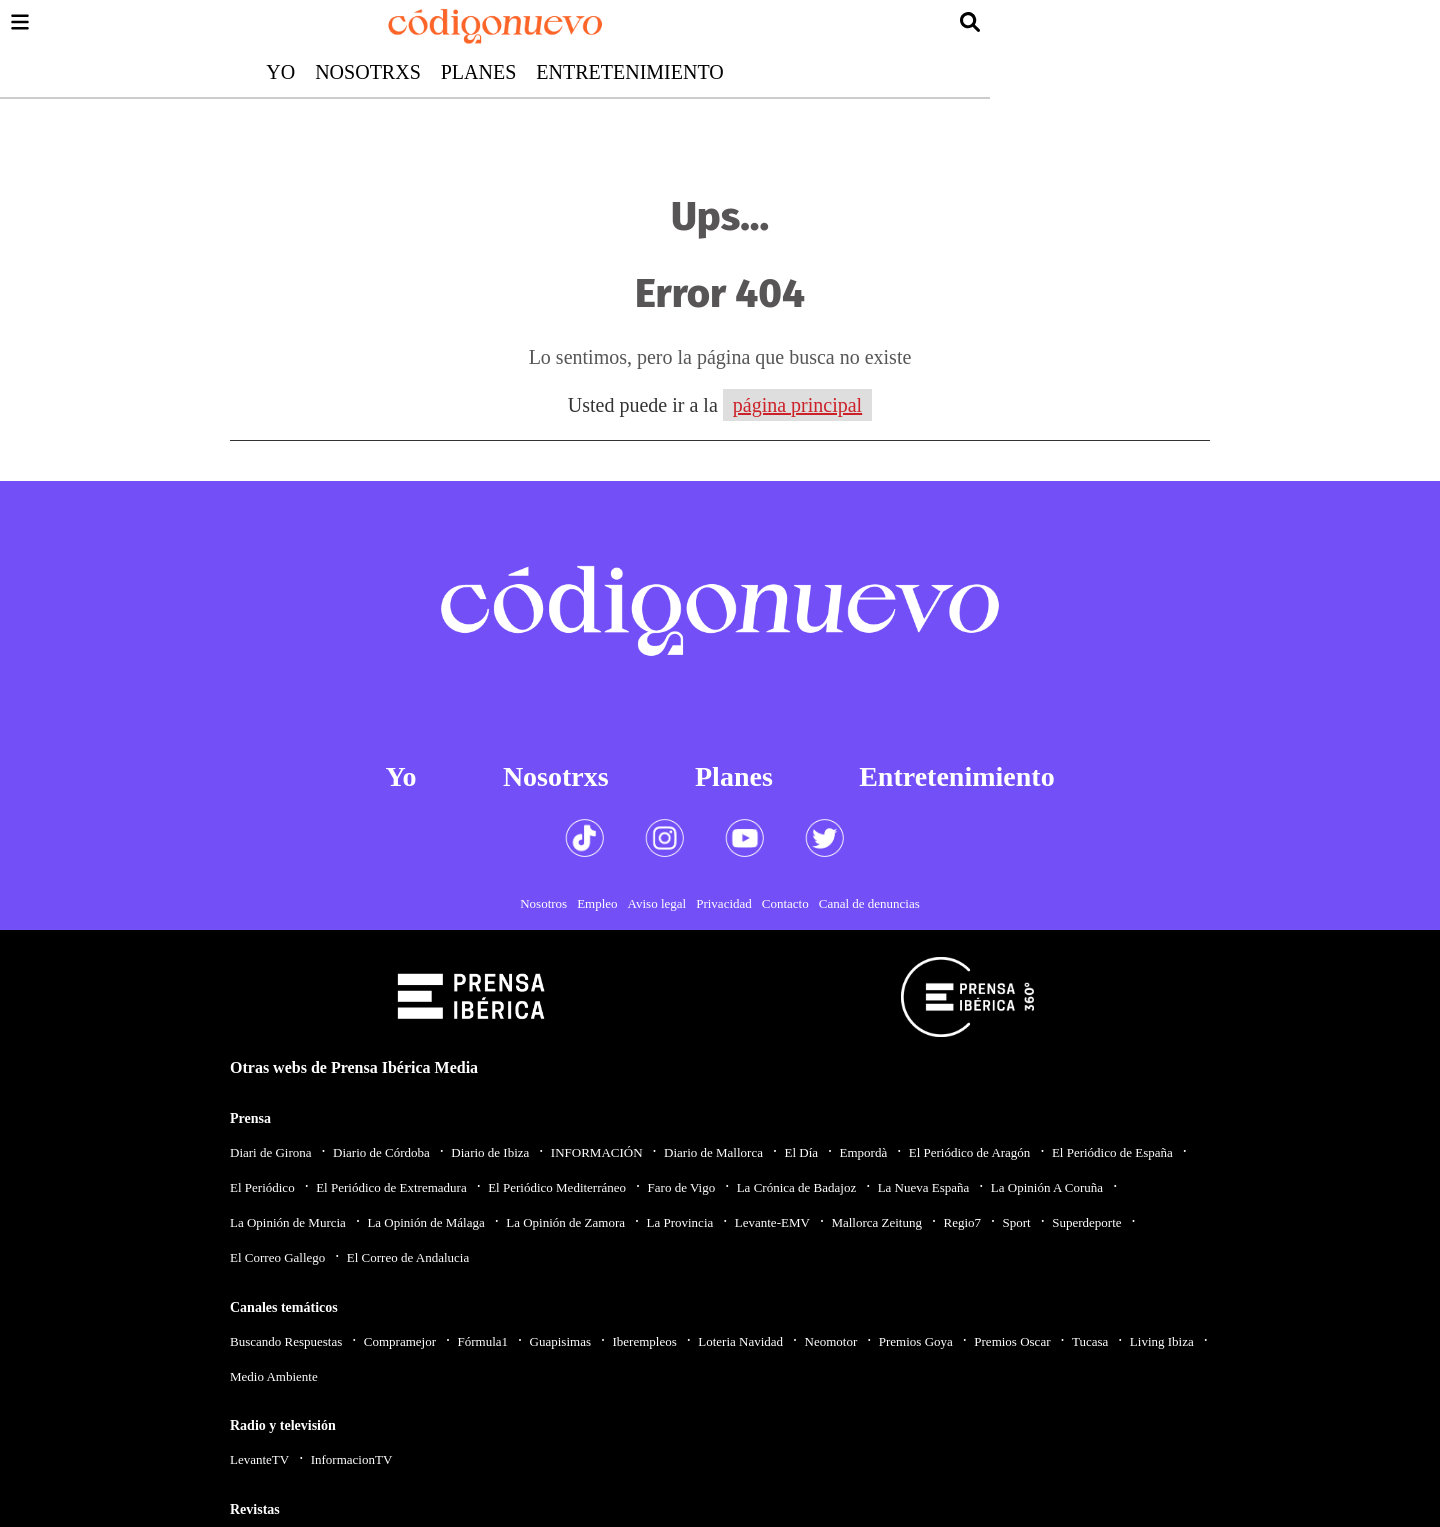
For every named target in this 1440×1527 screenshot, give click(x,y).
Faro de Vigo (682, 1187)
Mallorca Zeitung (876, 1222)
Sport (1017, 1222)
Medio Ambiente (274, 1376)
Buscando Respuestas (286, 1341)
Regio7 (962, 1222)
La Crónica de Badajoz (796, 1187)
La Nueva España (924, 1187)
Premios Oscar (1012, 1341)
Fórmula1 (483, 1341)
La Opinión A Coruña (1047, 1187)
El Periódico (262, 1187)
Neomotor (831, 1341)
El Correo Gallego (277, 1257)
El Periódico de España (1112, 1152)
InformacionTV (352, 1459)
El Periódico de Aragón (970, 1152)
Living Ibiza (1162, 1341)
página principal (797, 405)
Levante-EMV (772, 1222)
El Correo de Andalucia (408, 1257)
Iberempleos (644, 1341)
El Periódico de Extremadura (391, 1187)
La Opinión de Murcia (288, 1222)
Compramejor (400, 1341)
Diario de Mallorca (713, 1152)
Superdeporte (1086, 1222)
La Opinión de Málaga (425, 1222)
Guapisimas (560, 1341)
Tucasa (1090, 1341)
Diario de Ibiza (490, 1152)
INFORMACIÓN (597, 1152)
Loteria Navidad (740, 1341)
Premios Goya (916, 1341)
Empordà (864, 1152)
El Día (801, 1152)
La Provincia (679, 1222)
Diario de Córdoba (381, 1152)
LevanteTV (259, 1459)
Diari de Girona (271, 1152)
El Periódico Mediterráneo (557, 1187)
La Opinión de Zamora (565, 1222)
